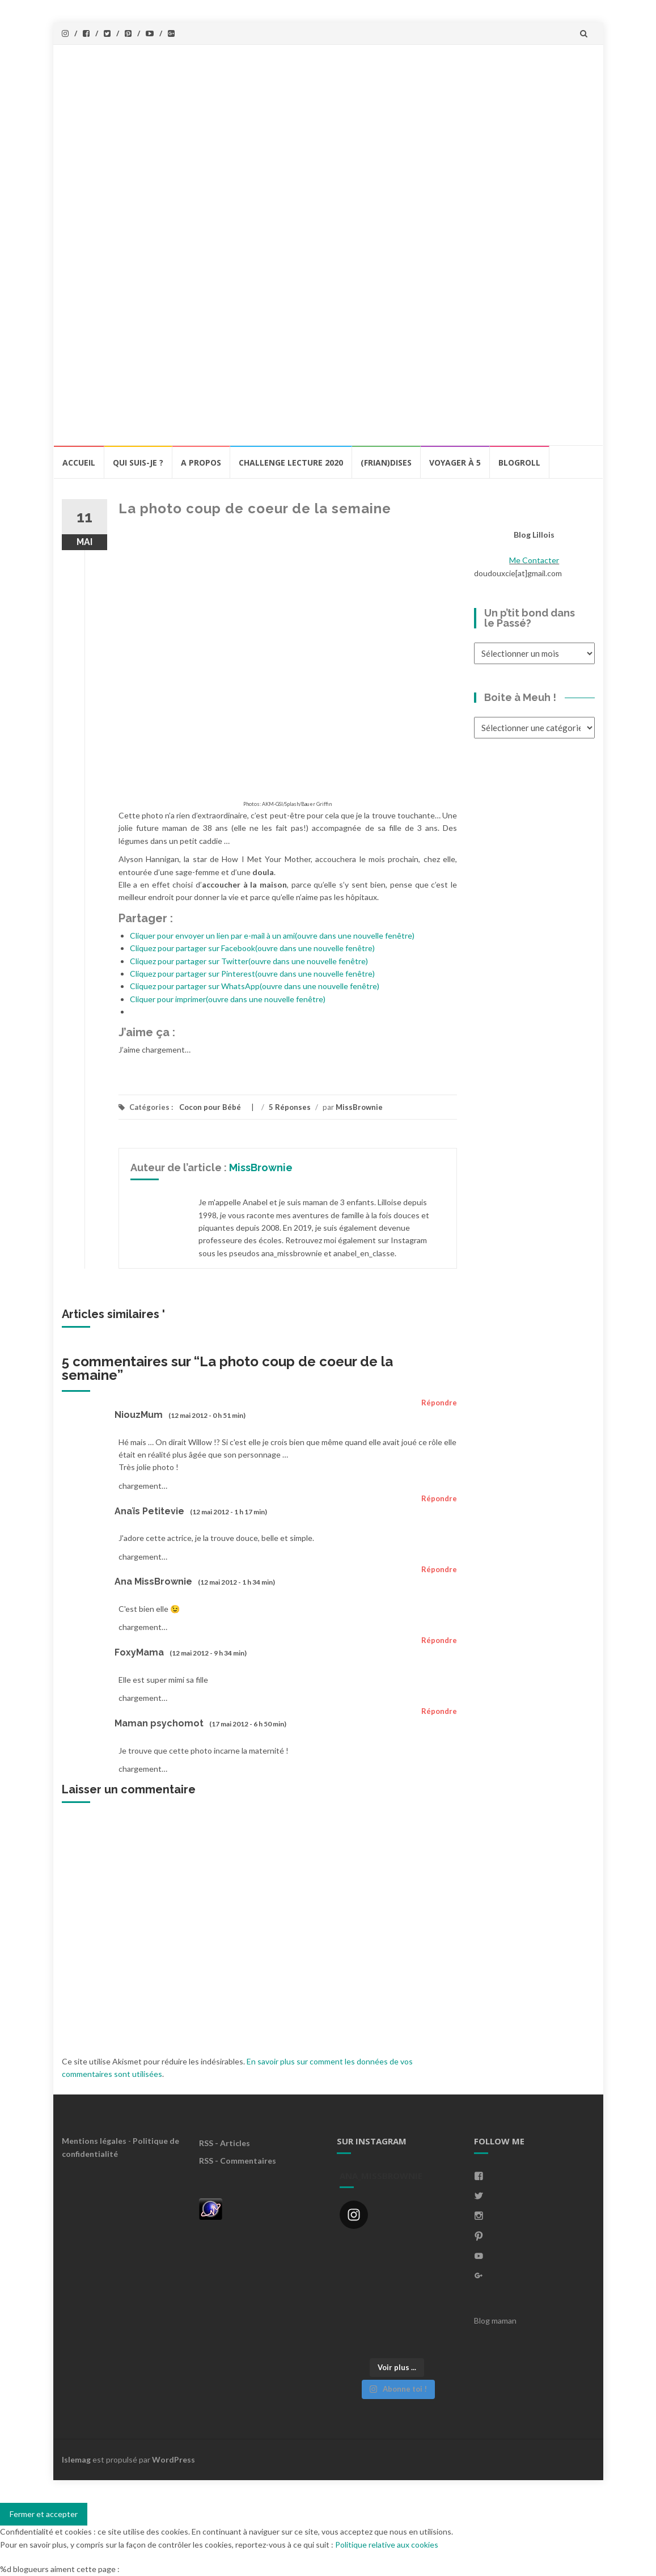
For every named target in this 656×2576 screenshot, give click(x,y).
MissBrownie (359, 1107)
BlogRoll (519, 462)
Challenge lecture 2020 (291, 462)
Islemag (76, 2459)
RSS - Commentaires (237, 2160)
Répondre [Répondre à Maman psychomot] (439, 1711)
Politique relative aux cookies (386, 2544)
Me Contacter (534, 560)
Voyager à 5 (455, 462)
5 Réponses (290, 1107)
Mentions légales (94, 2141)
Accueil (78, 462)
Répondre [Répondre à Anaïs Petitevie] (439, 1498)
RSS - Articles (224, 2143)
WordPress (173, 2459)
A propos (201, 462)
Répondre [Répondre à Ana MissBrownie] (439, 1569)
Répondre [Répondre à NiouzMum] (439, 1402)
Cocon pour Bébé (210, 1107)
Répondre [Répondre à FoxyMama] (439, 1640)
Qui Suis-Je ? (138, 462)
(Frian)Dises (386, 462)
